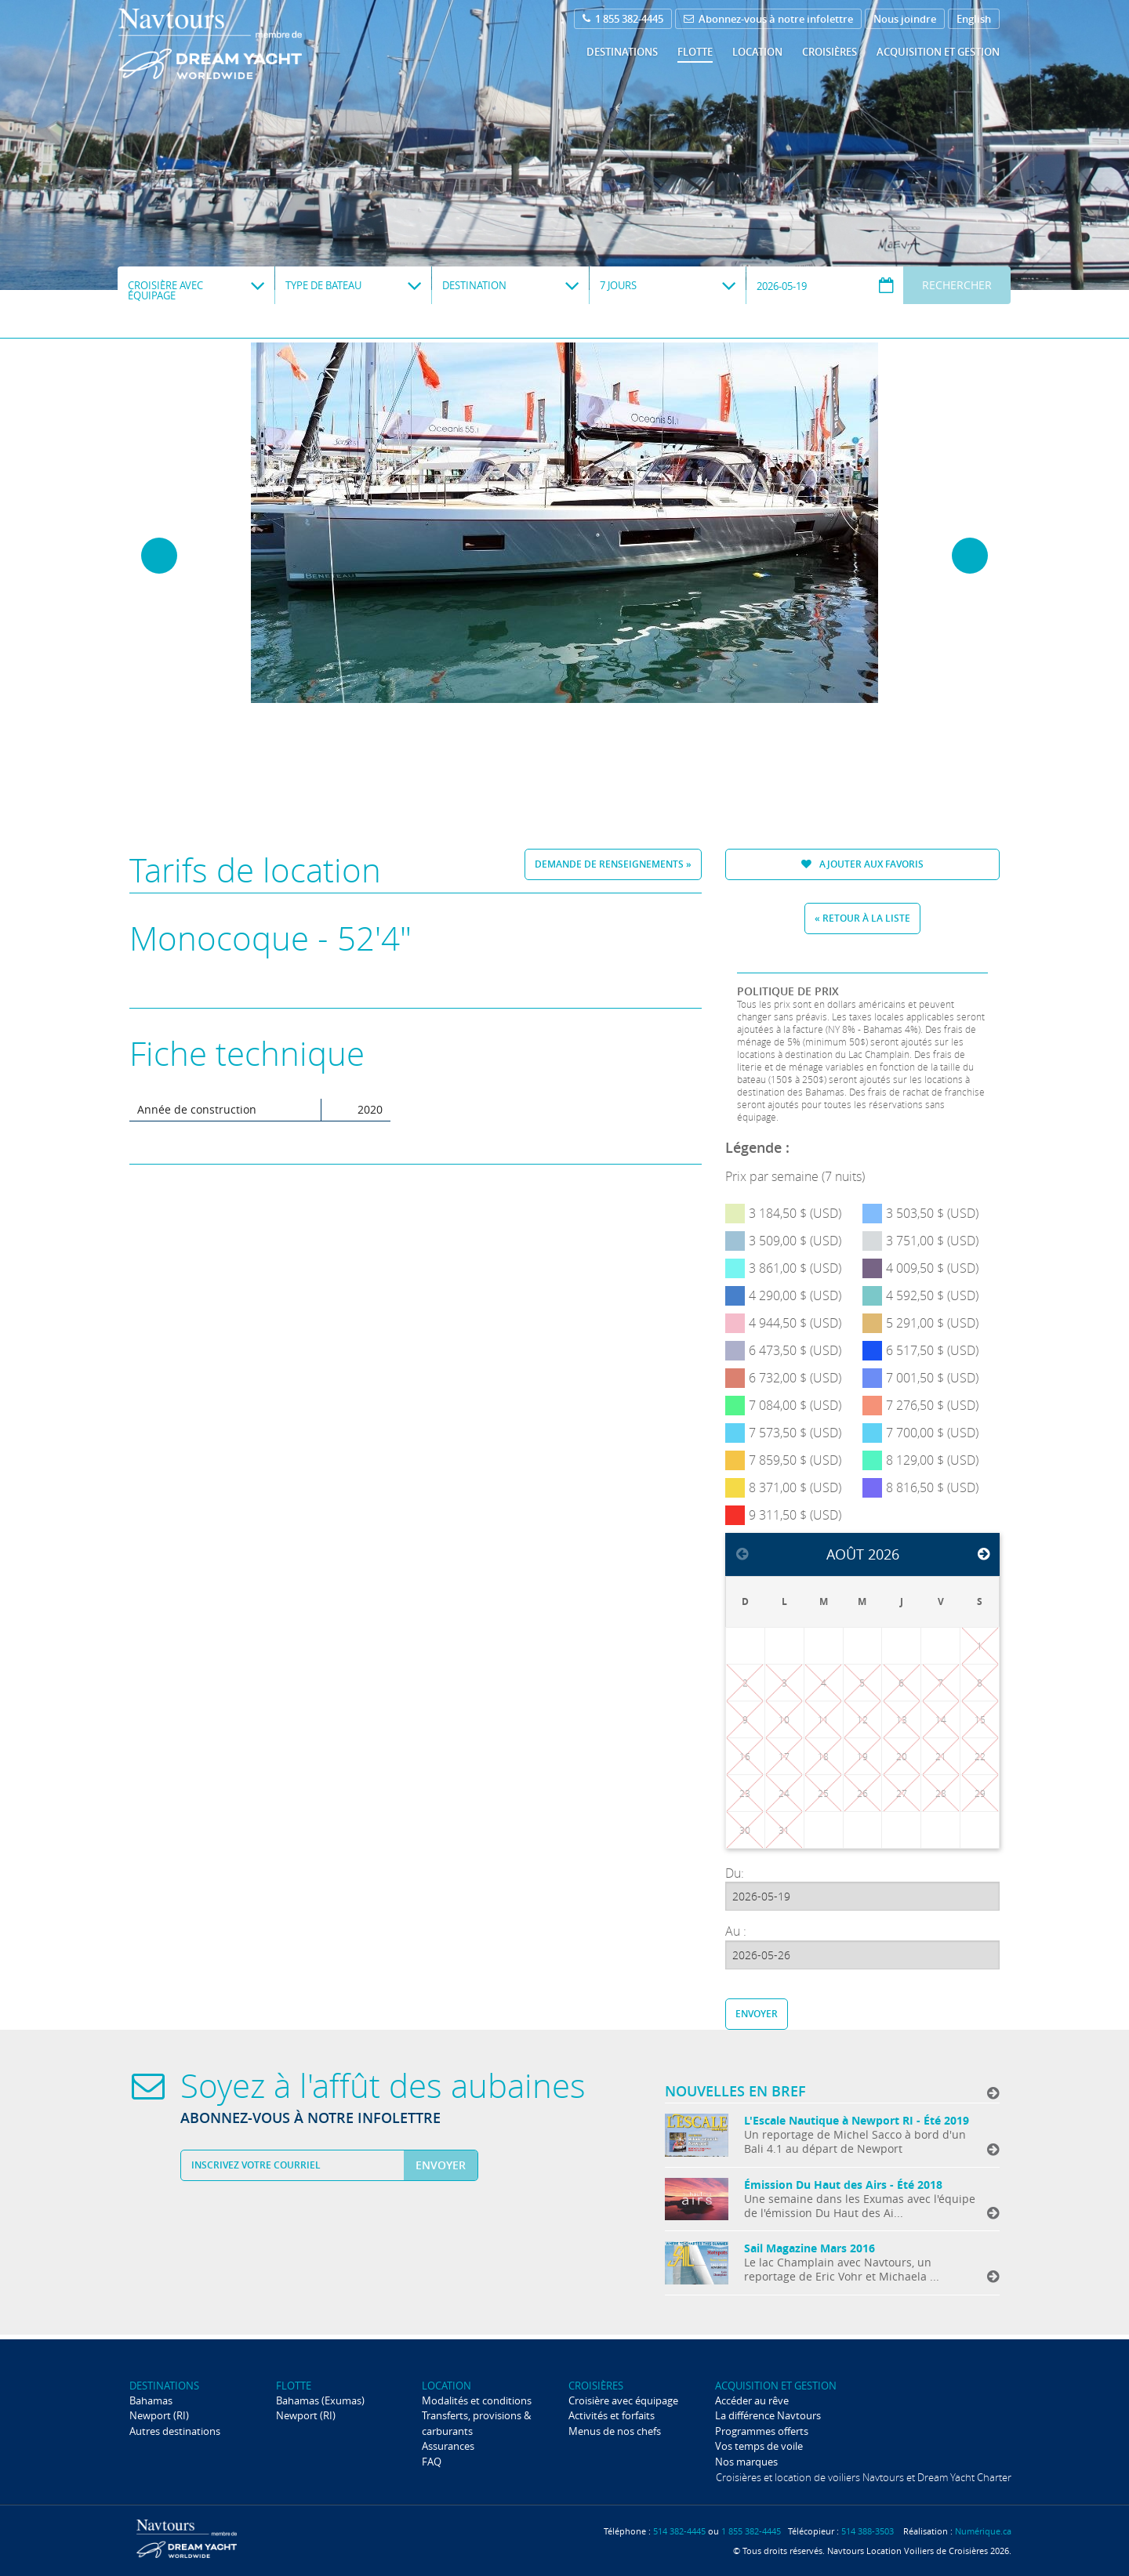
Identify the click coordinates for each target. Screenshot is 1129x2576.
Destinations (622, 52)
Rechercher (957, 284)
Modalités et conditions (477, 2400)
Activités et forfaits (611, 2415)
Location (757, 52)
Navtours (241, 44)
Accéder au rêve (752, 2400)
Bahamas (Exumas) (320, 2400)
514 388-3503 (867, 2531)
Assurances (448, 2446)
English (974, 19)
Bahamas (150, 2400)
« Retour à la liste (862, 918)
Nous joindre (904, 19)
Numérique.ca (983, 2531)
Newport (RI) (159, 2415)
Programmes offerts (761, 2431)
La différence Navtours (768, 2415)
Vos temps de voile (759, 2446)
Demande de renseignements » (613, 864)
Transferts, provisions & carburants (476, 2422)
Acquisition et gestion (938, 52)
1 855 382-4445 (623, 19)
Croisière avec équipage (623, 2400)
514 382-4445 (679, 2531)
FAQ (431, 2462)
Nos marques (746, 2462)
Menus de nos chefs (614, 2431)
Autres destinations (174, 2431)
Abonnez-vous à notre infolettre (768, 19)
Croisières (829, 52)
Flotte (695, 52)
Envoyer (756, 2013)
